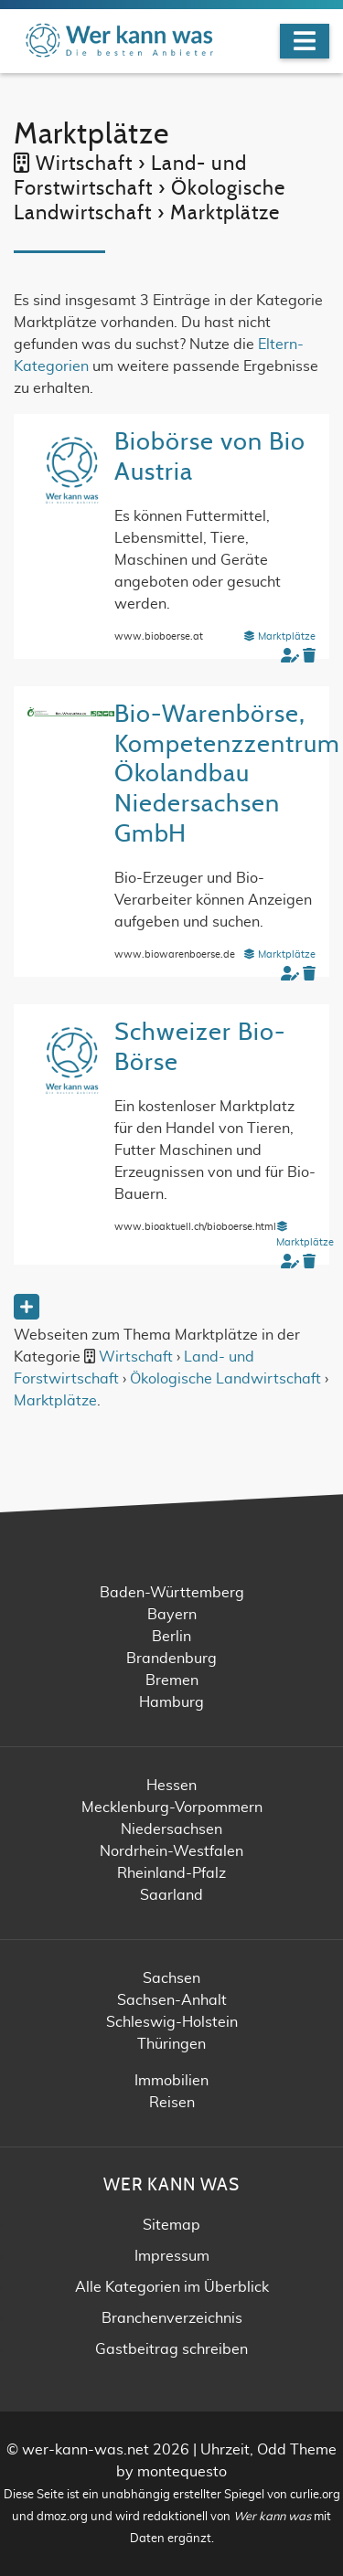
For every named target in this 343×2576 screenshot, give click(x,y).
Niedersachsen (171, 1829)
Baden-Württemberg (172, 1592)
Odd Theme (297, 2450)
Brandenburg (171, 1658)
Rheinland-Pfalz (171, 1873)
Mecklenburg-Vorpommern (172, 1807)
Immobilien (171, 2080)
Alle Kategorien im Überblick (172, 2287)
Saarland (171, 1895)
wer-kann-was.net (85, 2450)
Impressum (171, 2256)
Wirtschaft (136, 1357)
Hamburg (171, 1702)
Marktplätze (279, 636)
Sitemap (171, 2225)
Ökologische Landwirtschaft (225, 1379)
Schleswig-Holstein (172, 2022)
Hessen (171, 1785)
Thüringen (171, 2044)
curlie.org (315, 2495)
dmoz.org (62, 2517)
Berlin (171, 1636)
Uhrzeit (225, 2450)
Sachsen (171, 1978)
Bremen (171, 1680)
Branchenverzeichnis (172, 2318)
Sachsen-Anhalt (172, 2000)
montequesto (182, 2472)
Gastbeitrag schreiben (171, 2349)
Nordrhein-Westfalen (171, 1851)
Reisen (172, 2102)
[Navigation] (304, 41)
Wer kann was (272, 2517)
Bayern (172, 1614)
